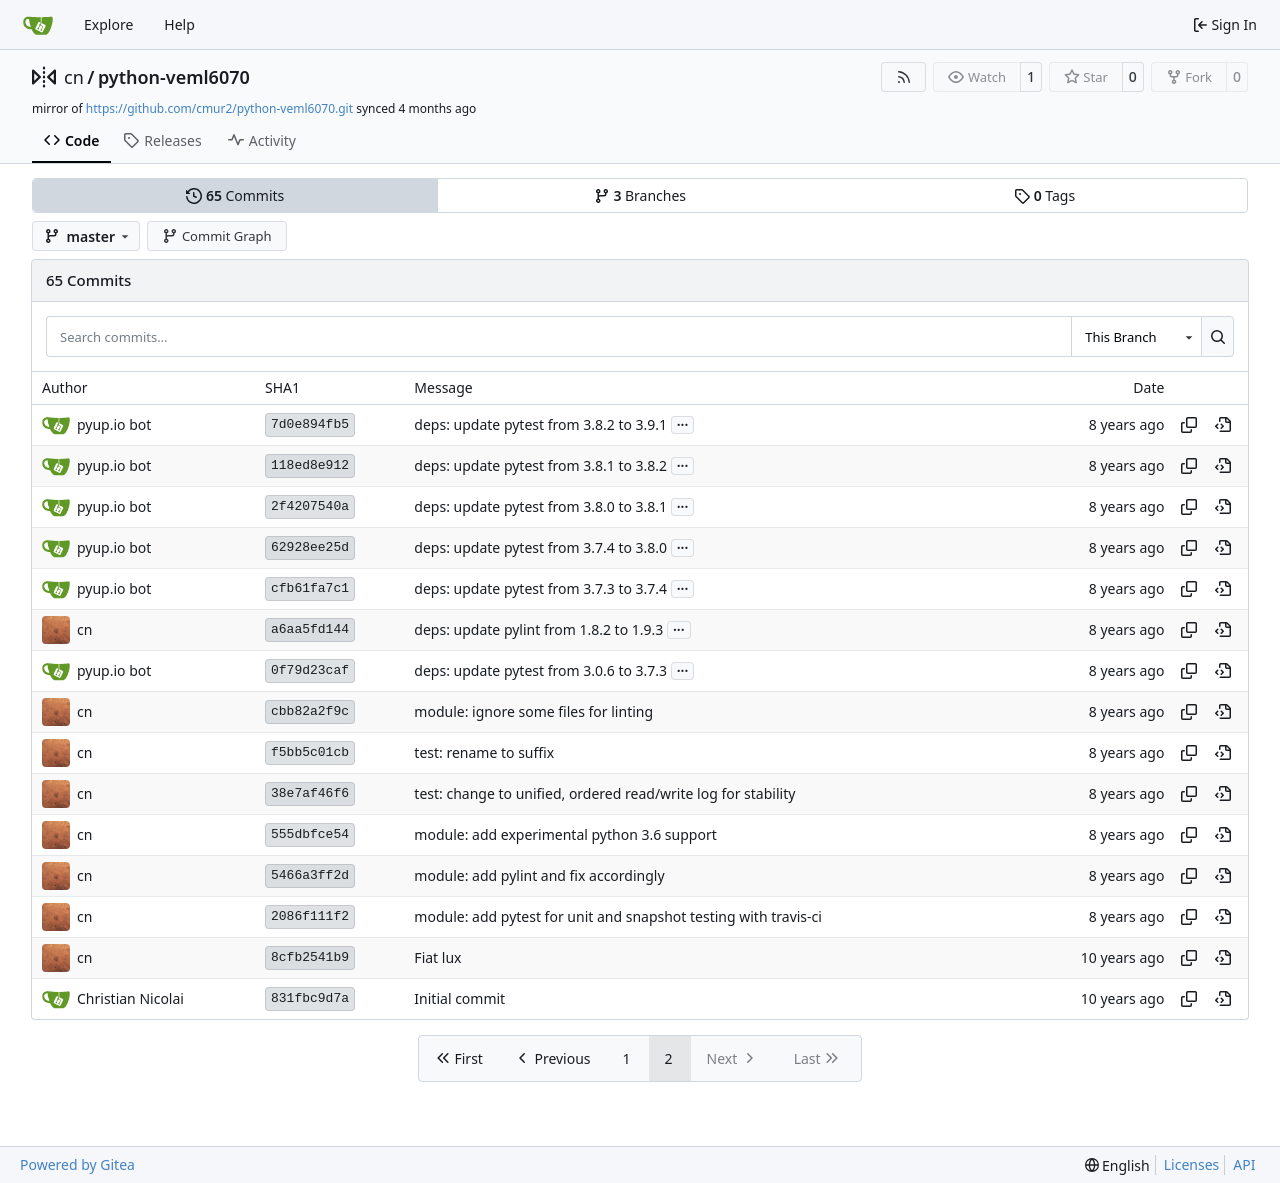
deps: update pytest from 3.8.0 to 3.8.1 (540, 506)
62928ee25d (310, 547)
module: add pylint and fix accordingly (539, 875)
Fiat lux (437, 957)
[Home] (38, 25)
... (683, 423)
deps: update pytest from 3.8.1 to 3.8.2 (540, 465)
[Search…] (1217, 336)
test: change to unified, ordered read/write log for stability (604, 793)
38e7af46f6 (310, 793)
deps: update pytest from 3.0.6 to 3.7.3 (540, 670)
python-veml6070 (174, 77)
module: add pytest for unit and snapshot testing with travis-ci (618, 916)
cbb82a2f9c (310, 711)
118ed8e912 (310, 465)
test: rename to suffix (484, 752)
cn (74, 77)
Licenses (1192, 1164)
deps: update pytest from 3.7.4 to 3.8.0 (540, 547)
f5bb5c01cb (310, 752)
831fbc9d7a (310, 998)
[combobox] (1136, 336)
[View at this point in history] (1223, 425)
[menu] (1117, 1165)
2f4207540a (310, 506)
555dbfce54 (310, 834)
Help (179, 24)
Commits (235, 195)
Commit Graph (216, 236)
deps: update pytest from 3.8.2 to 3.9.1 (540, 424)
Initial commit (459, 998)
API (1244, 1164)
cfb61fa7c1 (310, 588)
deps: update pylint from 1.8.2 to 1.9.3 (538, 629)
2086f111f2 (310, 916)
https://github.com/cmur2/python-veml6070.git (219, 108)
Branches (640, 195)
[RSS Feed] (904, 77)
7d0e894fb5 (310, 424)
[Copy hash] (1189, 425)
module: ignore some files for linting (533, 711)
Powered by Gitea (77, 1164)
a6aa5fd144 (310, 629)
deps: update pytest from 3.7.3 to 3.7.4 (540, 588)
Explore (108, 24)
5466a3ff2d (310, 875)
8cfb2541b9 (310, 957)
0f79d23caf (310, 670)
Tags (1044, 195)
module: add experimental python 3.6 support (565, 834)
